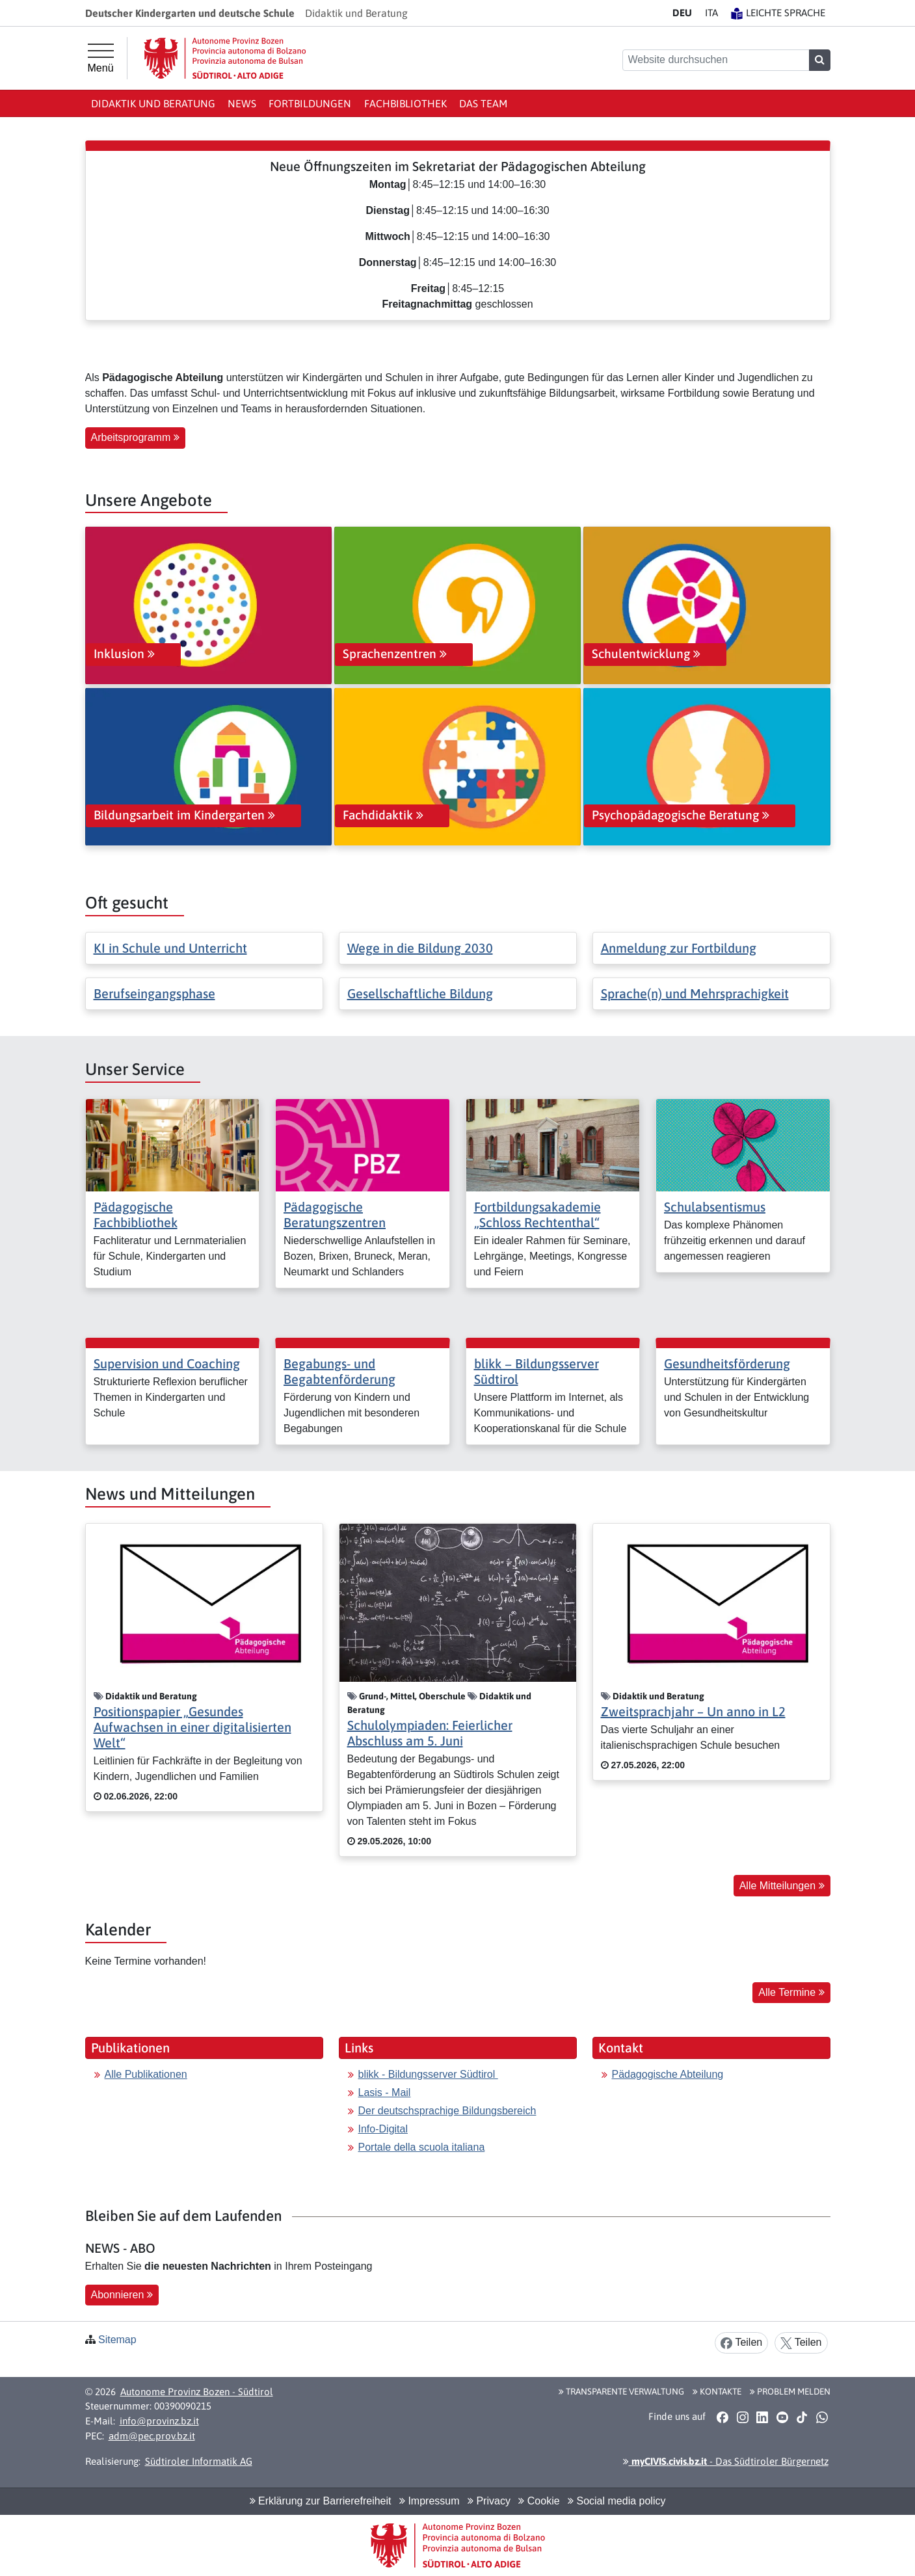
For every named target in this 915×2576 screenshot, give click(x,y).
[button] (723, 2417)
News (242, 103)
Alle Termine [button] (791, 1992)
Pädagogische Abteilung (668, 2074)
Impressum (429, 2500)
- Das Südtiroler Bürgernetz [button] (726, 2461)
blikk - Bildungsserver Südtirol (428, 2074)
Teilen (741, 2343)
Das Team (483, 103)
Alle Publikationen (146, 2074)
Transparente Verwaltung (621, 2391)
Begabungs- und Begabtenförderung (339, 1371)
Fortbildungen (310, 103)
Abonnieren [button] (122, 2294)
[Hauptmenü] (100, 58)
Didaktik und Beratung (153, 103)
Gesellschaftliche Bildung (420, 993)
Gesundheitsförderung (727, 1363)
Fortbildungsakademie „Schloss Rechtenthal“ (537, 1214)
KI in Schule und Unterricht (170, 947)
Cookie (538, 2500)
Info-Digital (383, 2128)
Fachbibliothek (405, 103)
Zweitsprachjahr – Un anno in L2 (693, 1711)
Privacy (489, 2500)
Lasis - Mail (384, 2092)
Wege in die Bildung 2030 (420, 947)
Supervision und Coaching (167, 1363)
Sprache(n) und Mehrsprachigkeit (695, 993)
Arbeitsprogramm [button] (135, 437)
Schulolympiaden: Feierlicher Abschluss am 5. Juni (429, 1733)
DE (682, 12)
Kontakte (717, 2391)
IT (711, 12)
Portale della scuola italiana (421, 2147)
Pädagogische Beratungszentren (335, 1214)
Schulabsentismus (714, 1206)
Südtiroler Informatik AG (198, 2461)
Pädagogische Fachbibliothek (136, 1214)
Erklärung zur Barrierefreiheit (320, 2500)
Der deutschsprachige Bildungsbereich (447, 2110)
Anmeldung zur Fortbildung (678, 947)
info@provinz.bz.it (159, 2420)
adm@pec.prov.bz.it (152, 2435)
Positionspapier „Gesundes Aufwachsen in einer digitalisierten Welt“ (192, 1727)
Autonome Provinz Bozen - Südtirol (196, 2391)
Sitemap (117, 2339)
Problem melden (790, 2391)
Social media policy (616, 2500)
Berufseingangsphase (154, 993)
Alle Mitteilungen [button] (782, 1885)
